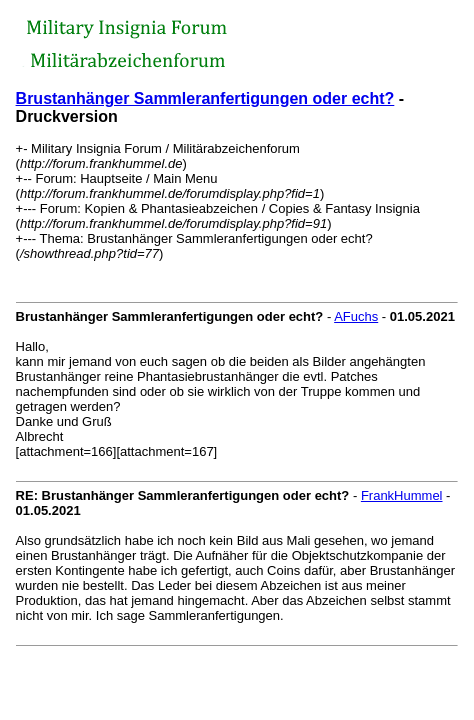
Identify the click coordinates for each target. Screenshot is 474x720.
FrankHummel (402, 495)
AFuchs (356, 316)
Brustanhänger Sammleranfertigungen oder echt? (205, 98)
